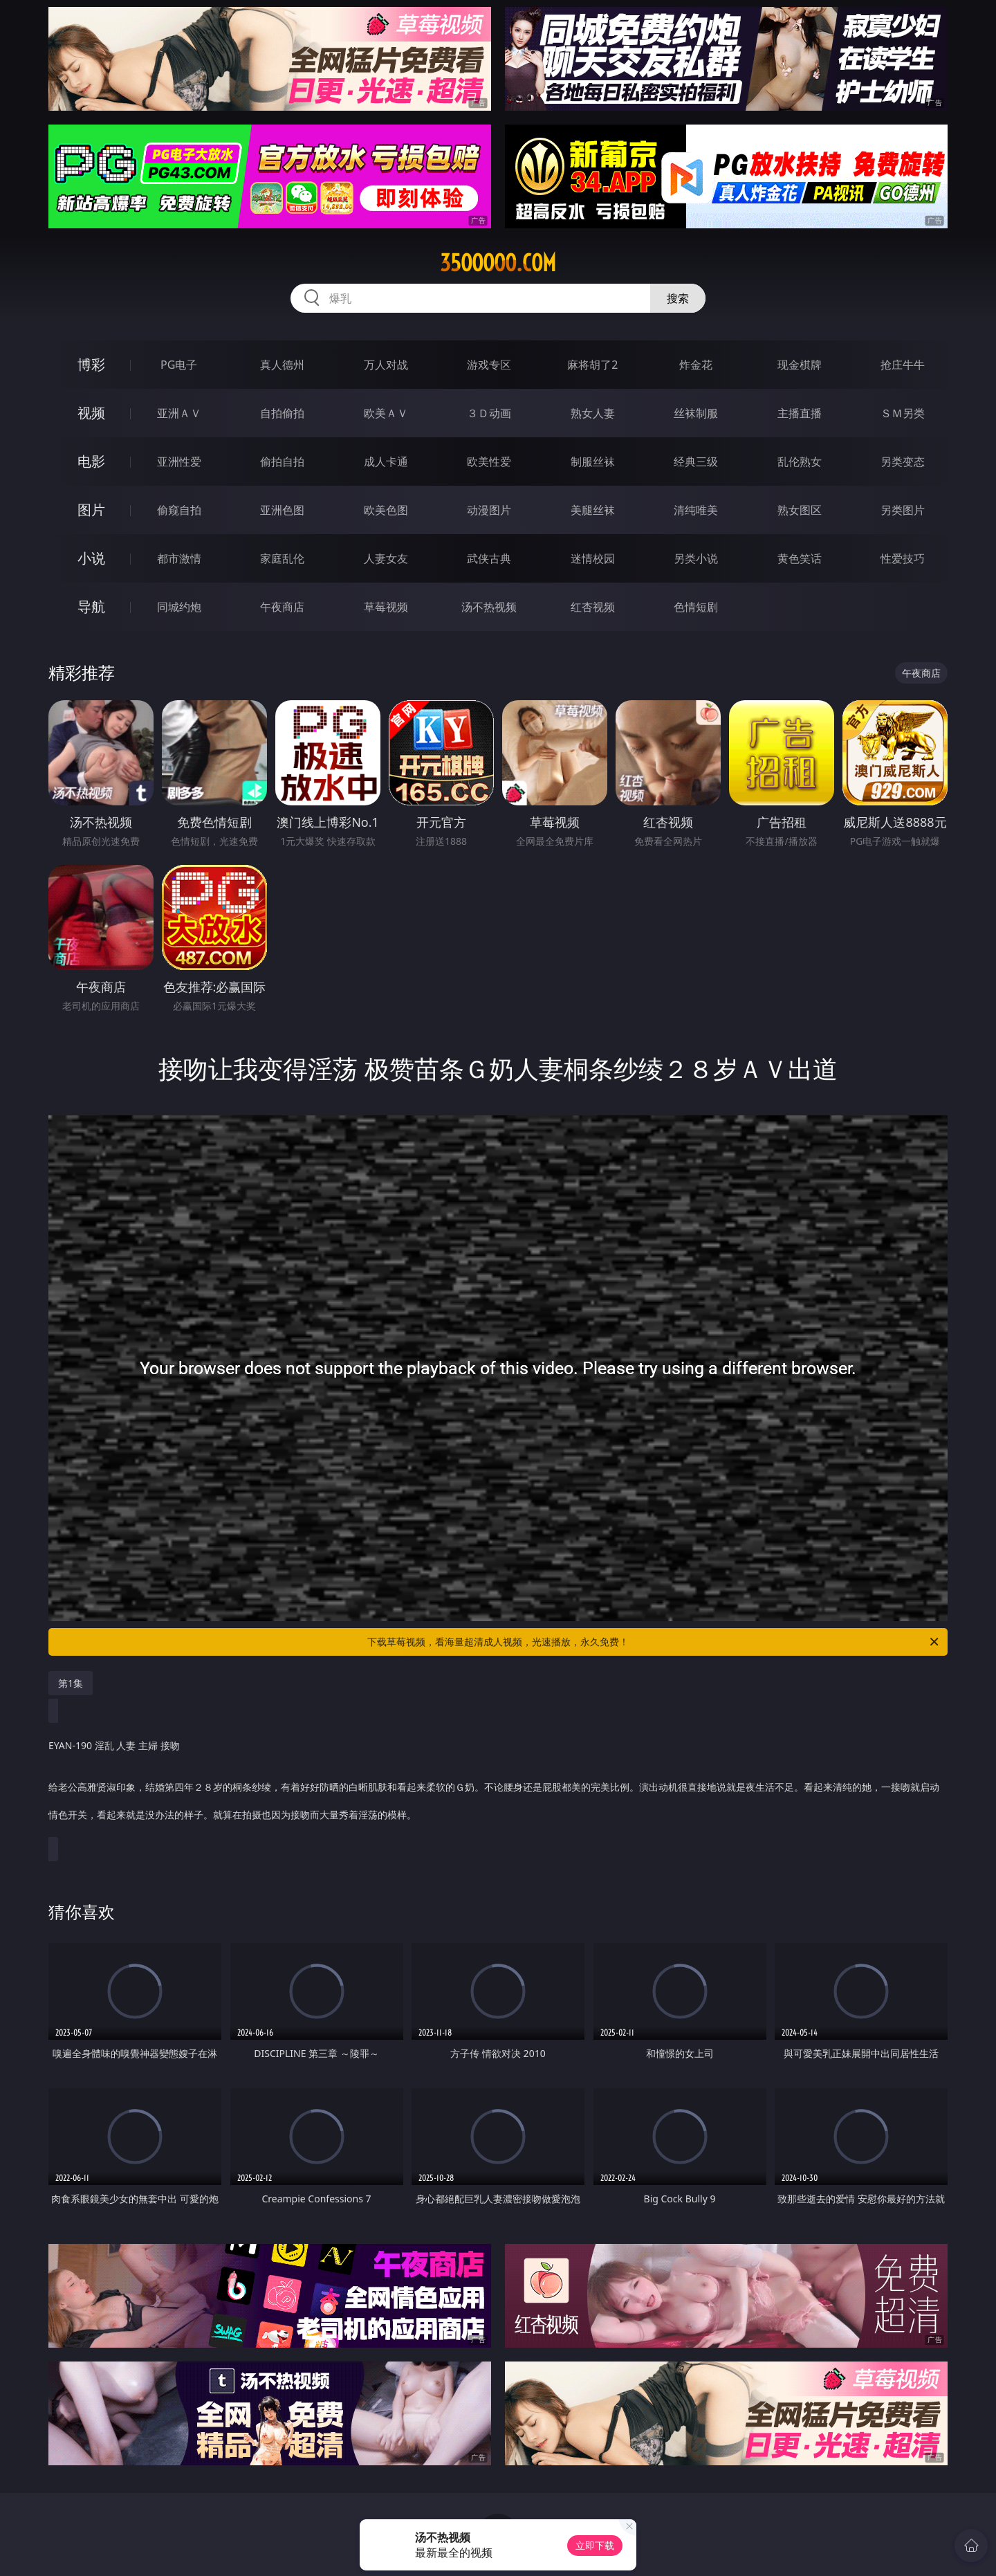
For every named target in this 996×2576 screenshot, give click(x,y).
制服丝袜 (593, 461)
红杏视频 (593, 606)
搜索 (678, 298)
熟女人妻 (593, 413)
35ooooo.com (498, 263)
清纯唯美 (696, 510)
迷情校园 (593, 558)
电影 (91, 461)
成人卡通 (386, 461)
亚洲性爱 (179, 461)
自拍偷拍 (282, 413)
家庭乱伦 (282, 558)
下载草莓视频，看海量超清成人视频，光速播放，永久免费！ (654, 1642)
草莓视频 (386, 606)
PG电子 (178, 364)
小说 (91, 558)
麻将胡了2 (592, 364)
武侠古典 (489, 558)
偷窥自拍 (179, 510)
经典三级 (696, 461)
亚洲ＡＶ (179, 413)
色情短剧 (696, 606)
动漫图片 (489, 510)
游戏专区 (489, 364)
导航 (91, 606)
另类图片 (902, 510)
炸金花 (695, 364)
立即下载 (594, 2545)
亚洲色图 (282, 510)
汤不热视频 (489, 606)
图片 (91, 509)
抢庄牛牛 (902, 364)
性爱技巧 (902, 558)
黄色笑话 (799, 558)
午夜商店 (282, 606)
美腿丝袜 (593, 510)
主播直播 (799, 413)
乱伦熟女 (799, 461)
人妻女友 (386, 558)
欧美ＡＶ (386, 413)
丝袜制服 (696, 413)
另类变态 (902, 461)
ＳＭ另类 (902, 413)
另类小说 (696, 558)
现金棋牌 (799, 364)
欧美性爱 (489, 461)
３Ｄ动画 (489, 413)
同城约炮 (179, 606)
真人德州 (282, 364)
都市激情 (179, 558)
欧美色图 (386, 510)
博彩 (91, 364)
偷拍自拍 (282, 461)
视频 (91, 412)
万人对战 (386, 364)
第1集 (70, 1683)
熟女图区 (799, 510)
